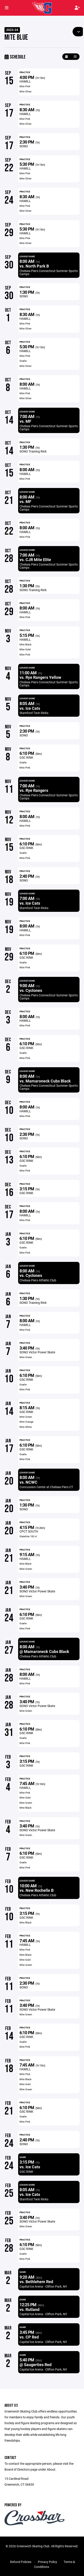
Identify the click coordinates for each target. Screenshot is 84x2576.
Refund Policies (20, 2562)
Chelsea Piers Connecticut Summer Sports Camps (48, 272)
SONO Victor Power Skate (37, 1352)
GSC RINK (26, 757)
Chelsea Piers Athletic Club (37, 1280)
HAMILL (25, 81)
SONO (23, 146)
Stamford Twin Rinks (33, 713)
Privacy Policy (47, 2562)
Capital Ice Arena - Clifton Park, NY (43, 2286)
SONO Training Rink (33, 451)
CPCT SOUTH (28, 1531)
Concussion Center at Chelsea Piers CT (46, 1487)
